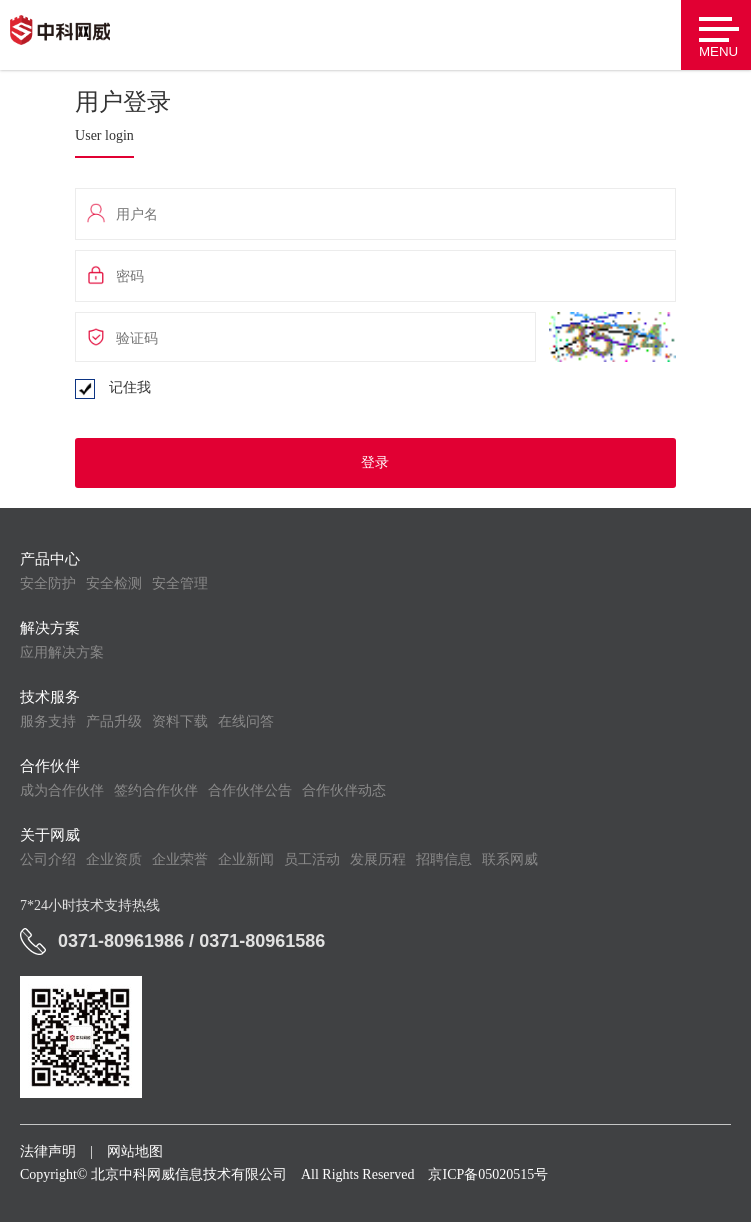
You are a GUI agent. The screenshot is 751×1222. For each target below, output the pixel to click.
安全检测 (114, 583)
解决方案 (50, 628)
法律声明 (48, 1151)
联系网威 (510, 859)
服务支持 (48, 721)
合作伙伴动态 (344, 790)
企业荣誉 (180, 859)
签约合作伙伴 (156, 790)
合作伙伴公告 (250, 790)
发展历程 (378, 859)
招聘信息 (444, 859)
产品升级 (114, 721)
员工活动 (312, 859)
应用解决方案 (62, 652)
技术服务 (50, 697)
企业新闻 (246, 859)
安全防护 (48, 583)
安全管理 (180, 583)
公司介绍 (48, 859)
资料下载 (180, 721)
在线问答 (246, 721)
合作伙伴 (50, 766)
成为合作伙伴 (62, 790)
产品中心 (50, 559)
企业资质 (114, 859)
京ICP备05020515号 (488, 1174)
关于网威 (50, 835)
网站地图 (135, 1151)
